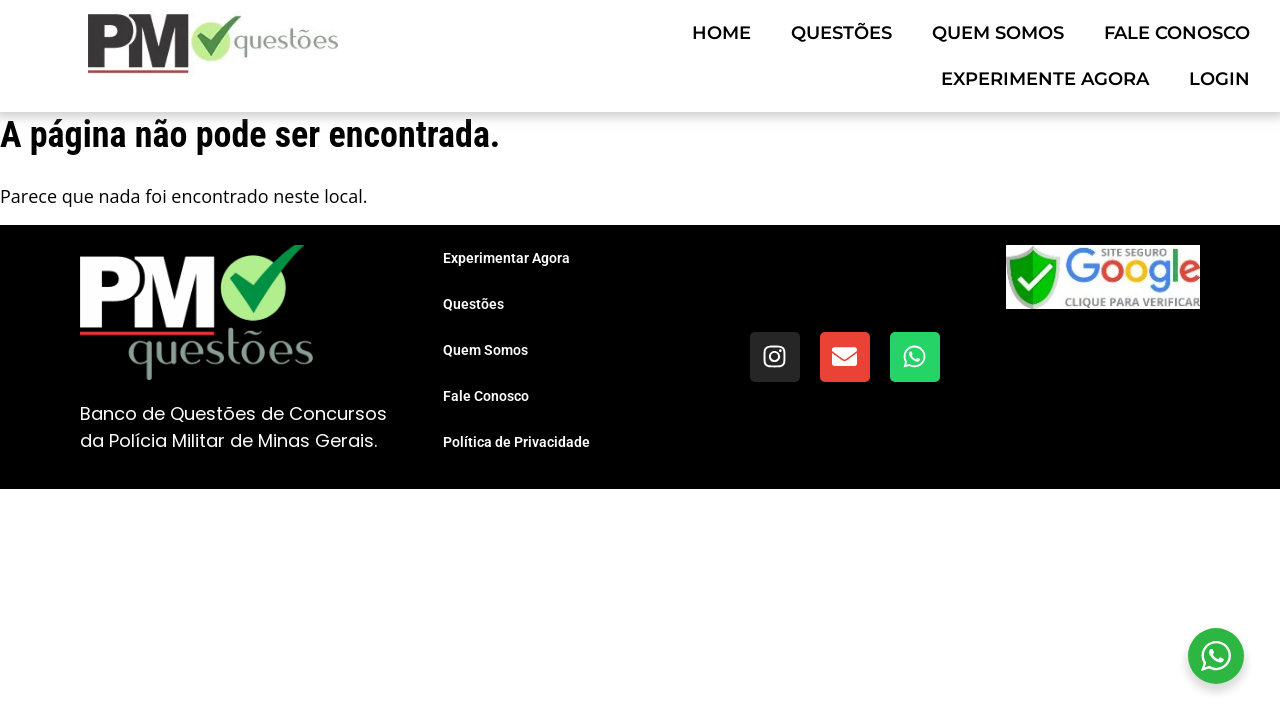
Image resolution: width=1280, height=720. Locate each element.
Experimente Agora (1045, 79)
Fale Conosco (1177, 33)
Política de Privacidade (516, 442)
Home (721, 33)
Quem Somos (998, 33)
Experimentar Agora (506, 258)
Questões (841, 33)
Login (1219, 79)
